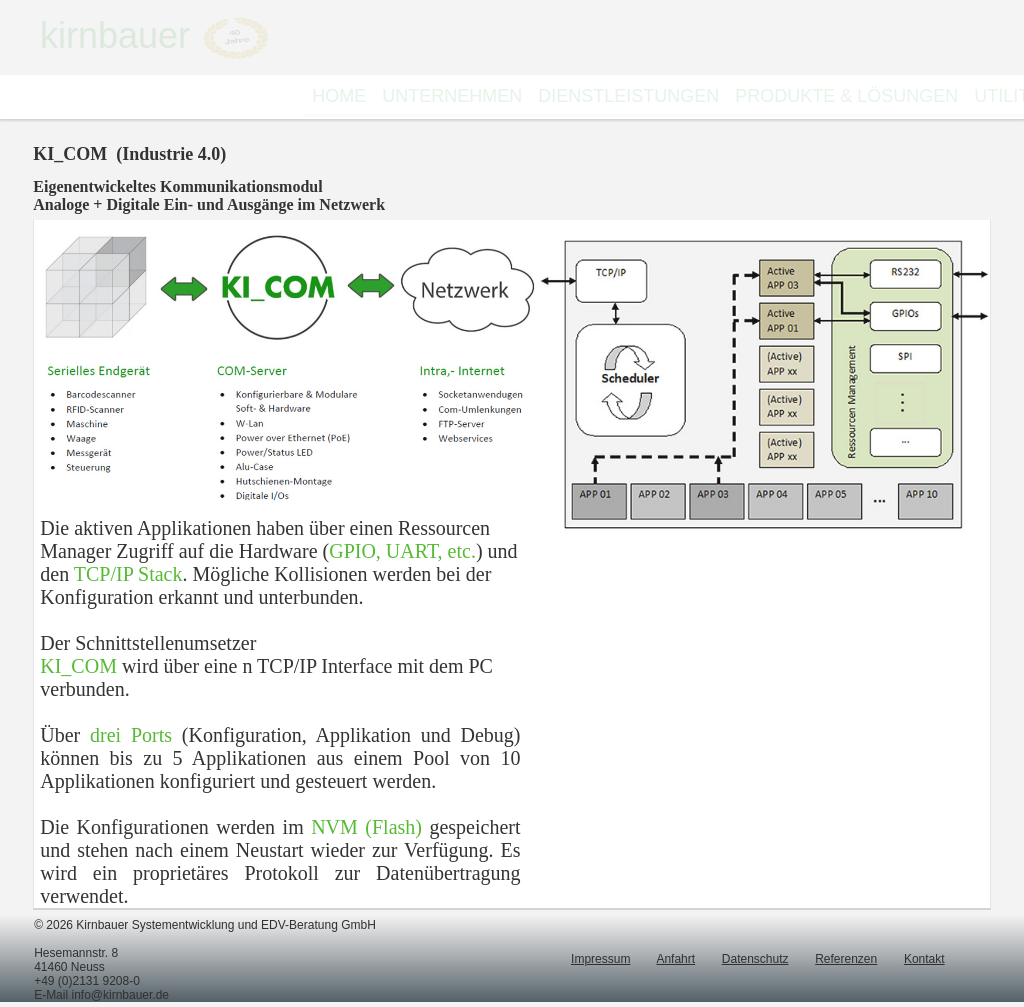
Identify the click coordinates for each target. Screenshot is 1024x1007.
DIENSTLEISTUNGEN (628, 96)
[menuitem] (339, 96)
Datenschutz (755, 959)
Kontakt (924, 959)
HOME (339, 96)
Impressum (600, 959)
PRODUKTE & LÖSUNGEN (846, 96)
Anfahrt (675, 959)
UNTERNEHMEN (452, 96)
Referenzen (846, 959)
